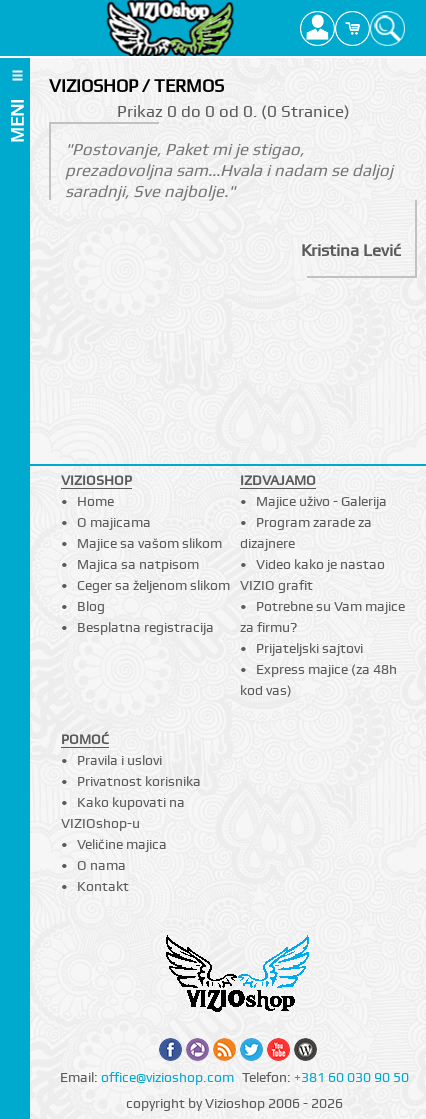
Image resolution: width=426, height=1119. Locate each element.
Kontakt (103, 886)
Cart (352, 28)
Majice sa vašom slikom (149, 543)
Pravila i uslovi (119, 760)
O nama (101, 865)
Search (387, 28)
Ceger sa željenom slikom (153, 585)
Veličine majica (122, 844)
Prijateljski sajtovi (309, 648)
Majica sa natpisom (138, 564)
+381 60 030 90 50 (351, 1077)
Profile (317, 28)
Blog (91, 606)
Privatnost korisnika (139, 781)
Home (95, 501)
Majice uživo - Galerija (321, 501)
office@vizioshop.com (167, 1077)
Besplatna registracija (145, 627)
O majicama (114, 522)
